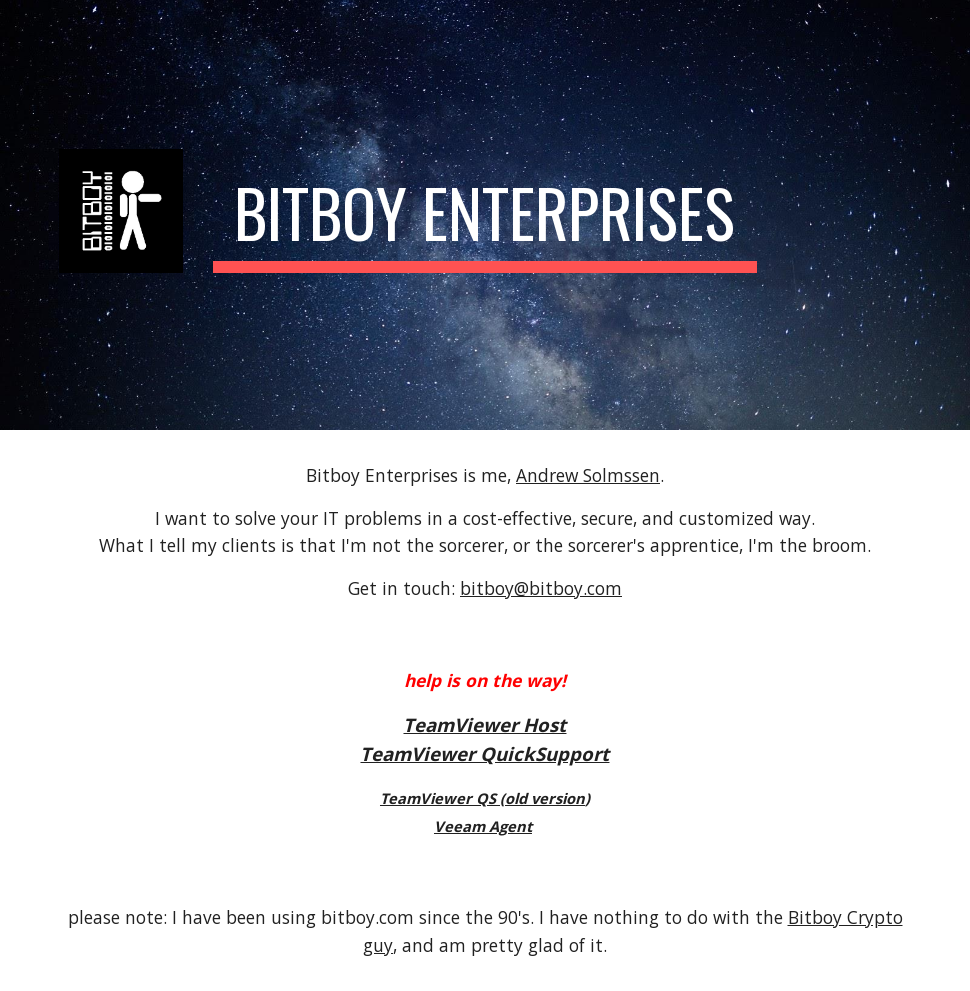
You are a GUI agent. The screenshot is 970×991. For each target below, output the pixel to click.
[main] (485, 215)
